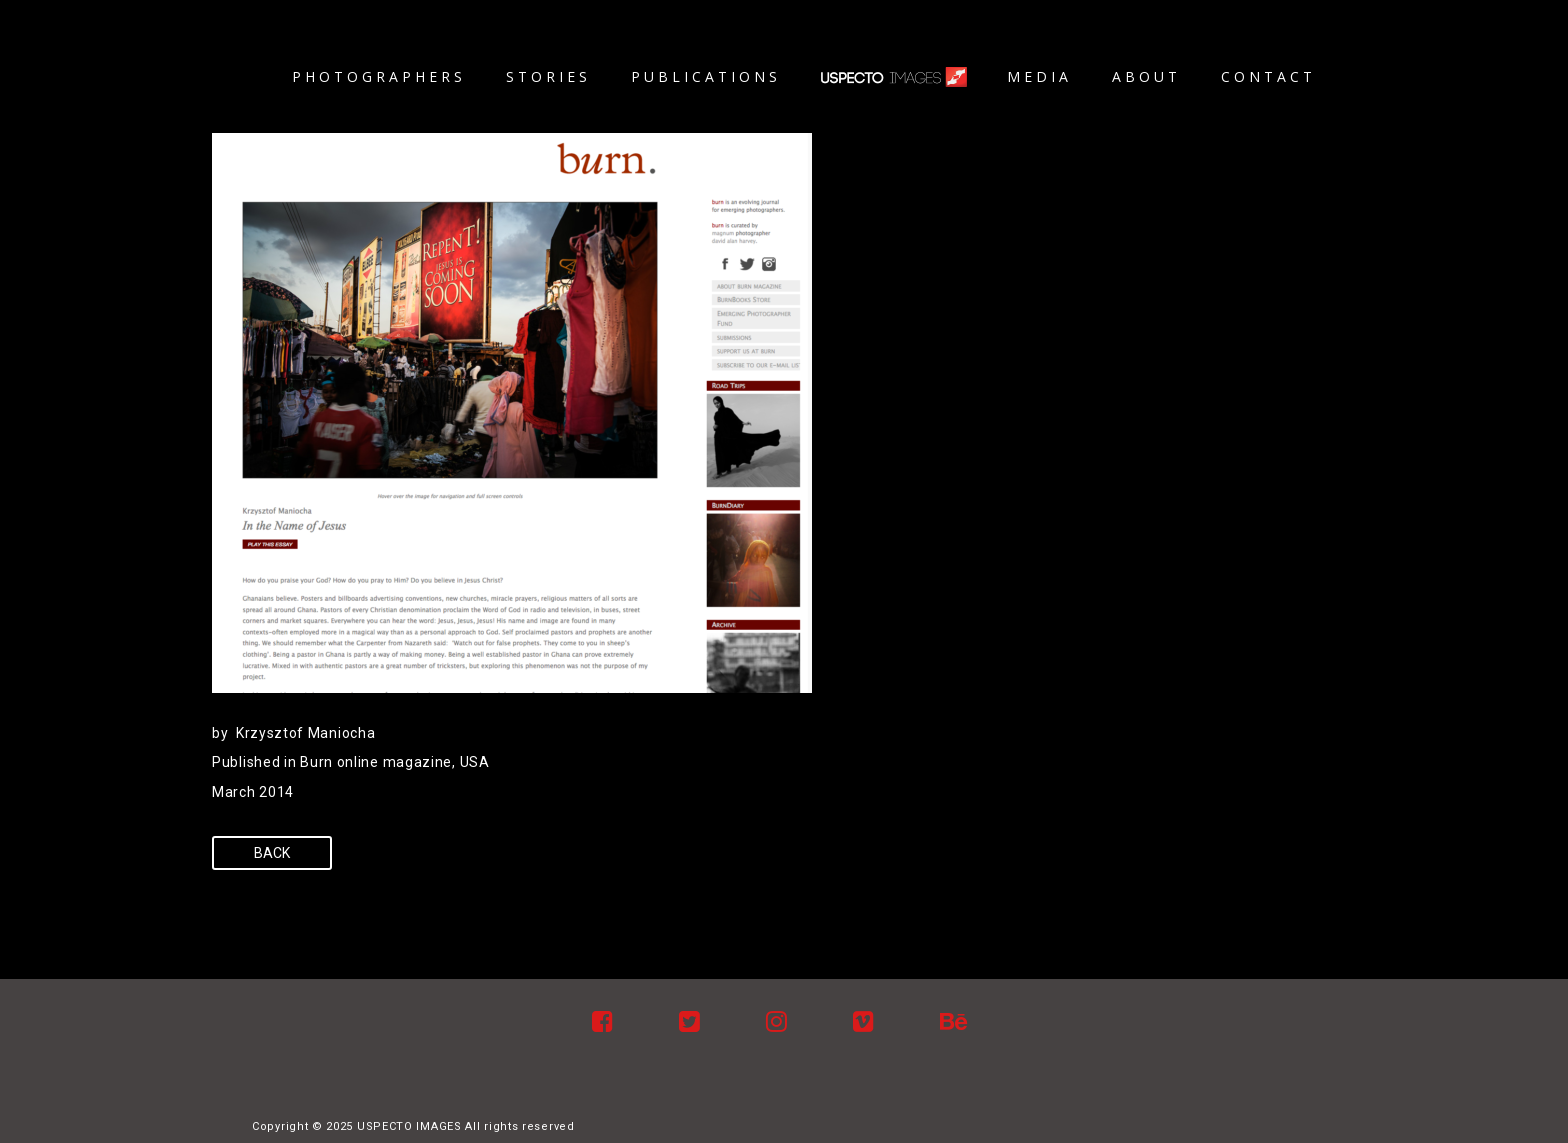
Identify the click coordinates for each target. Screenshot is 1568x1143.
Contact (1268, 76)
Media (1039, 76)
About (1146, 76)
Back (272, 853)
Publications (706, 76)
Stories (548, 76)
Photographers (379, 76)
